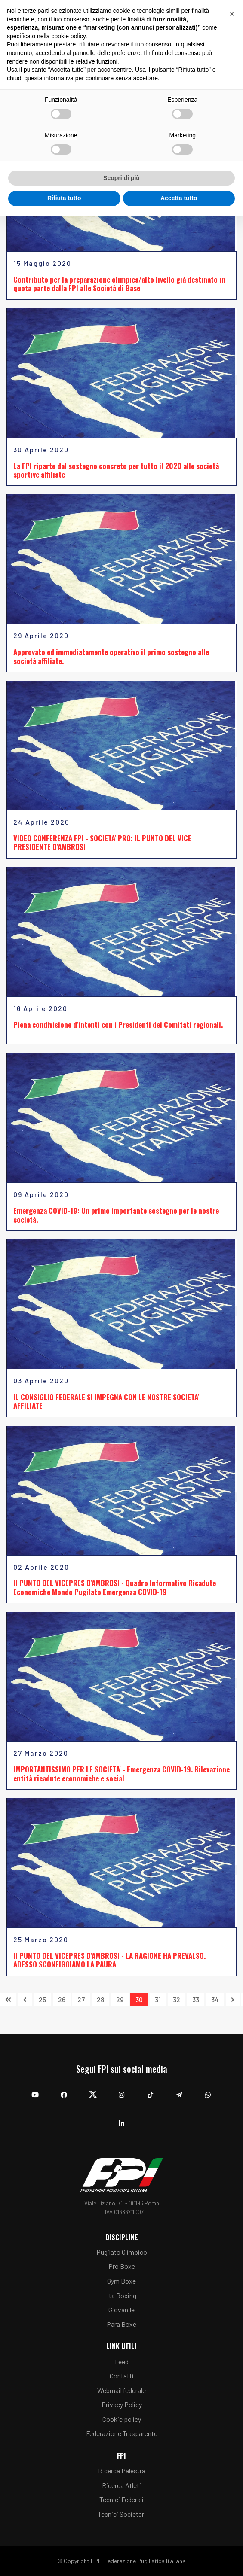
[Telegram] (179, 2090)
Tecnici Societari (122, 2514)
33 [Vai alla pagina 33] (195, 1999)
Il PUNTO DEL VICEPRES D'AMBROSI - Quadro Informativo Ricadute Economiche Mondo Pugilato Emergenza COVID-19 (114, 1587)
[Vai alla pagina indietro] (25, 1999)
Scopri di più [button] (121, 177)
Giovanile (121, 2309)
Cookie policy (121, 2419)
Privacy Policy (122, 2404)
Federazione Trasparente (121, 2433)
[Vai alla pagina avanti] (233, 1999)
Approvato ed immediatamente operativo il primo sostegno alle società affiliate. (111, 656)
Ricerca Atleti (121, 2485)
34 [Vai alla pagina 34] (215, 1999)
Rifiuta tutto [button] (64, 198)
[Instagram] (121, 2090)
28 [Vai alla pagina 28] (100, 1999)
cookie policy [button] (69, 36)
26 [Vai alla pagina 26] (61, 1999)
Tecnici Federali (121, 2499)
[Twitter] (93, 2090)
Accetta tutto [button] (178, 198)
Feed (122, 2361)
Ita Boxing (121, 2295)
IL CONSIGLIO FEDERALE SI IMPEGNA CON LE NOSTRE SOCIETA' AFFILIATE (106, 1401)
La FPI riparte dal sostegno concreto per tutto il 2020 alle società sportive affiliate (116, 470)
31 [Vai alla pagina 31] (158, 1999)
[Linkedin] (121, 2119)
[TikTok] (150, 2090)
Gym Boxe (121, 2281)
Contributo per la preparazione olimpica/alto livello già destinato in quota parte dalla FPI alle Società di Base (119, 283)
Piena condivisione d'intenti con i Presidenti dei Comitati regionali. (118, 1024)
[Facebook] (64, 2090)
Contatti (122, 2376)
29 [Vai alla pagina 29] (119, 1999)
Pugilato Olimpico (121, 2252)
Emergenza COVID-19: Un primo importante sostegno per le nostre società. (116, 1214)
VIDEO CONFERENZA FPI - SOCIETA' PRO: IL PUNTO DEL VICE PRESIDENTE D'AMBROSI (102, 842)
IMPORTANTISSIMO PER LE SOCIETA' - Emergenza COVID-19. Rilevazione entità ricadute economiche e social (121, 1773)
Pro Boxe (121, 2266)
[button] (232, 14)
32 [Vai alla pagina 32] (176, 1999)
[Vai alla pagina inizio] (8, 1999)
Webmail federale (121, 2390)
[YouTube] (35, 2090)
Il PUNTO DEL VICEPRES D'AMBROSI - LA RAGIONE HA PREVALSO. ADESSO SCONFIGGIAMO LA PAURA (109, 1960)
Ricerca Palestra (121, 2470)
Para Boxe (121, 2324)
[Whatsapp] (208, 2090)
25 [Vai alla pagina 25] (42, 1999)
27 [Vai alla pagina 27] (81, 1999)
